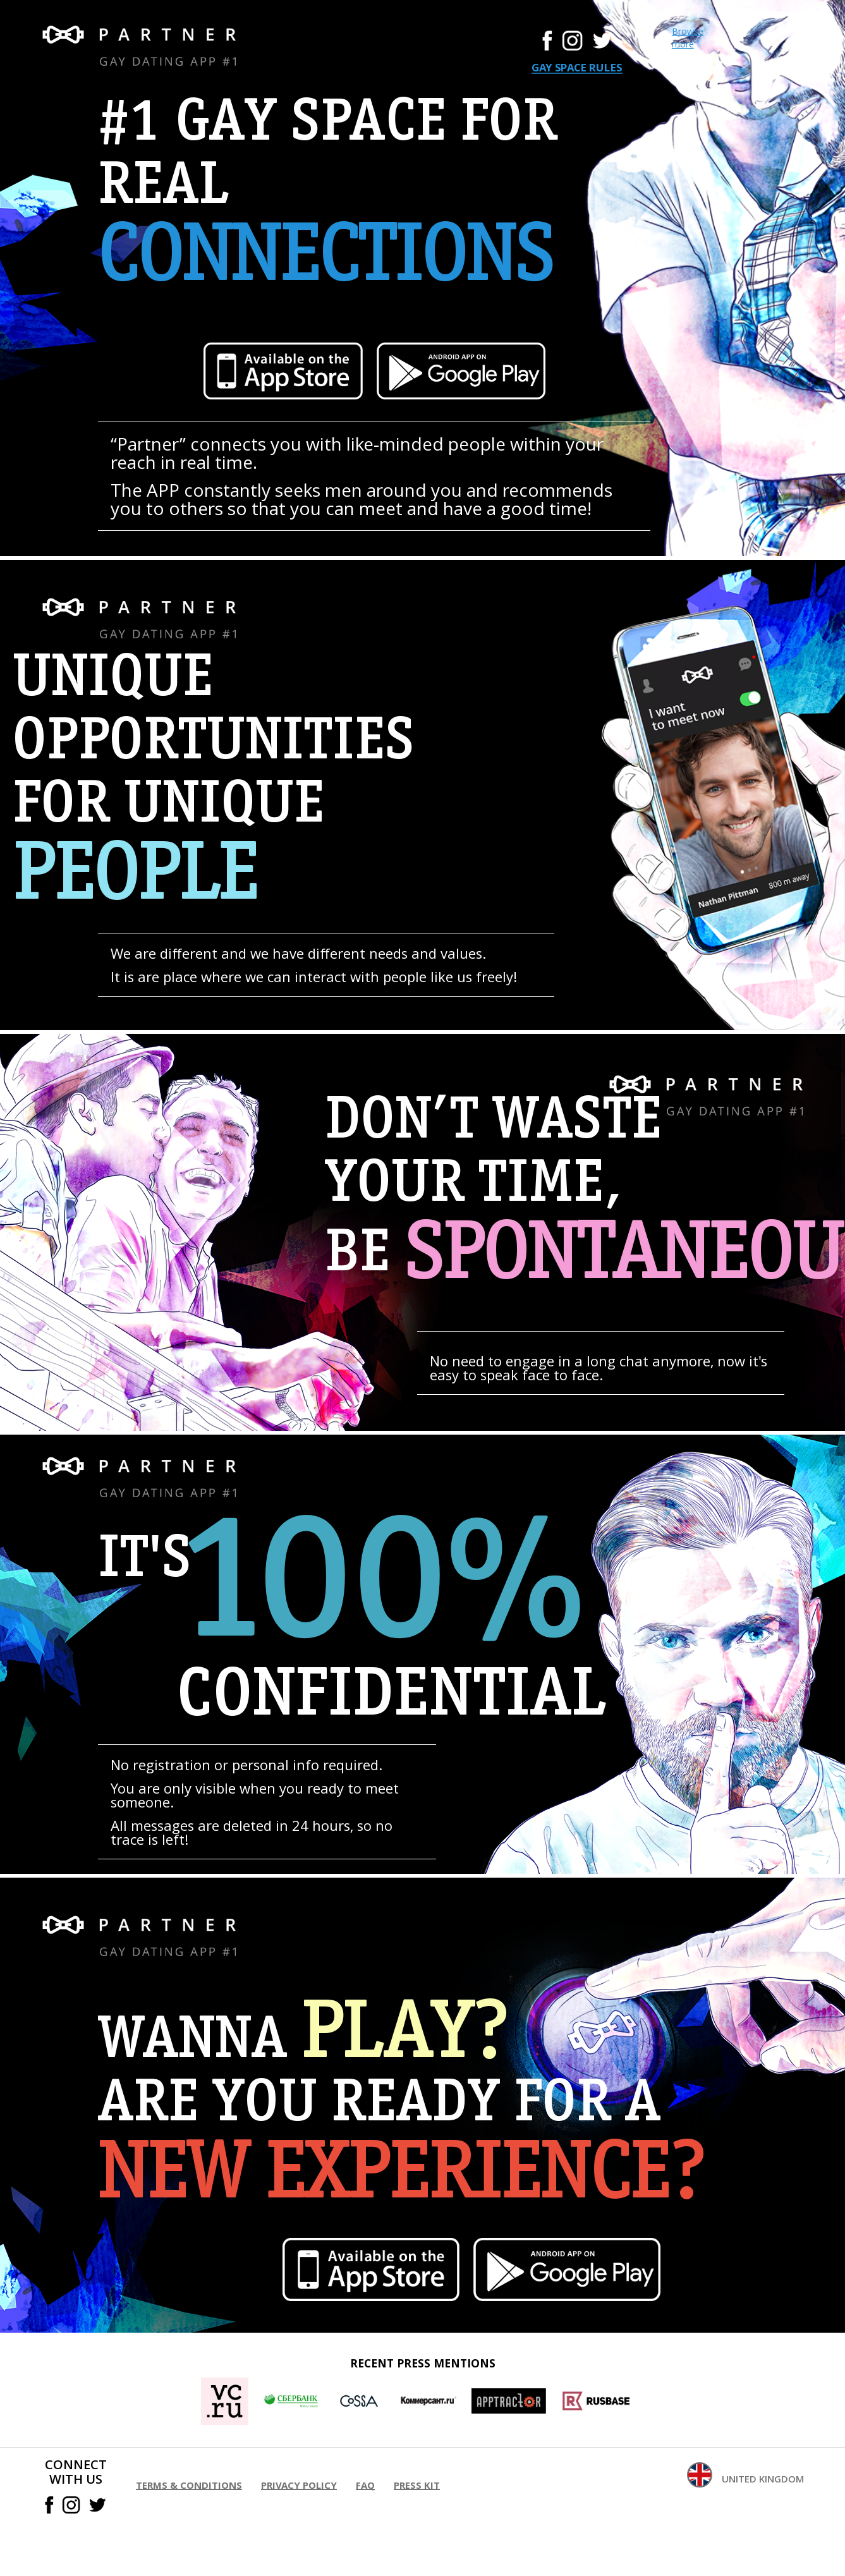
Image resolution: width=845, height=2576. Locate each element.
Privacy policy (299, 2485)
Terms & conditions (189, 2485)
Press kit (417, 2485)
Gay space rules (577, 68)
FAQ (365, 2485)
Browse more (687, 37)
